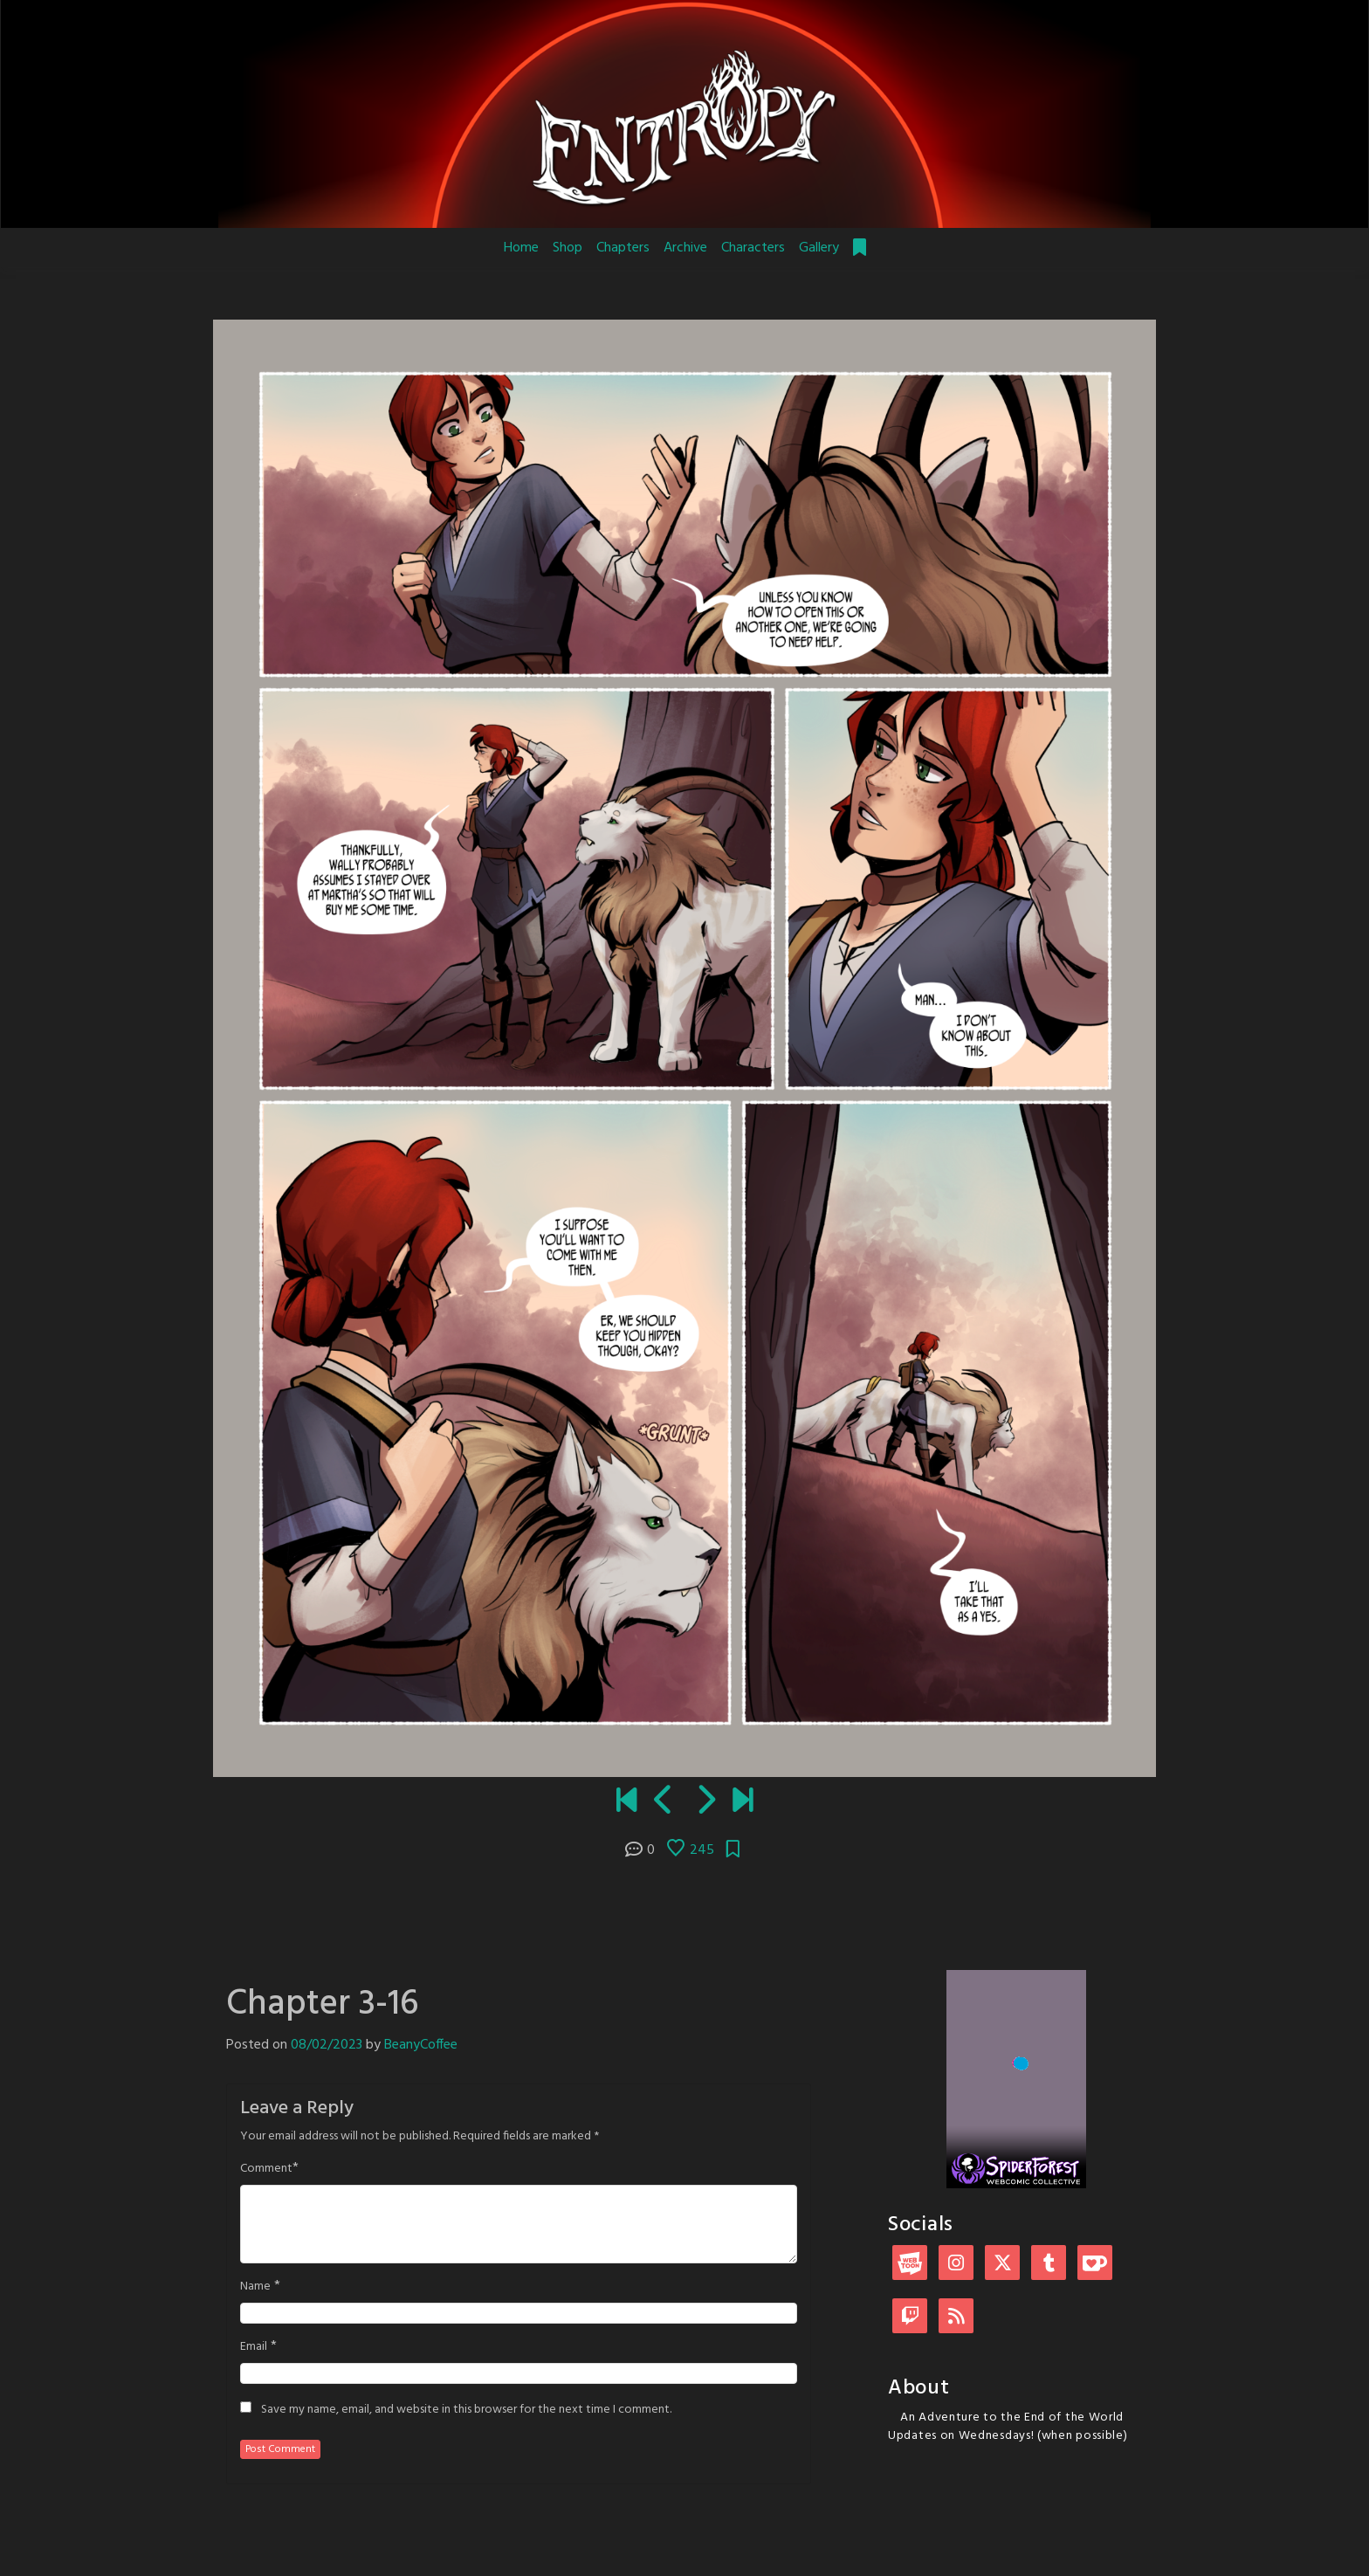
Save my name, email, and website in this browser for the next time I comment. (466, 2410)
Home (521, 248)
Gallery (819, 248)
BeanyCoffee (420, 2045)
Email (253, 2347)
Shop (567, 248)
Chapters (623, 248)
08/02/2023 (326, 2045)
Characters (753, 248)
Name (255, 2287)
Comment (266, 2169)
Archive (685, 248)
